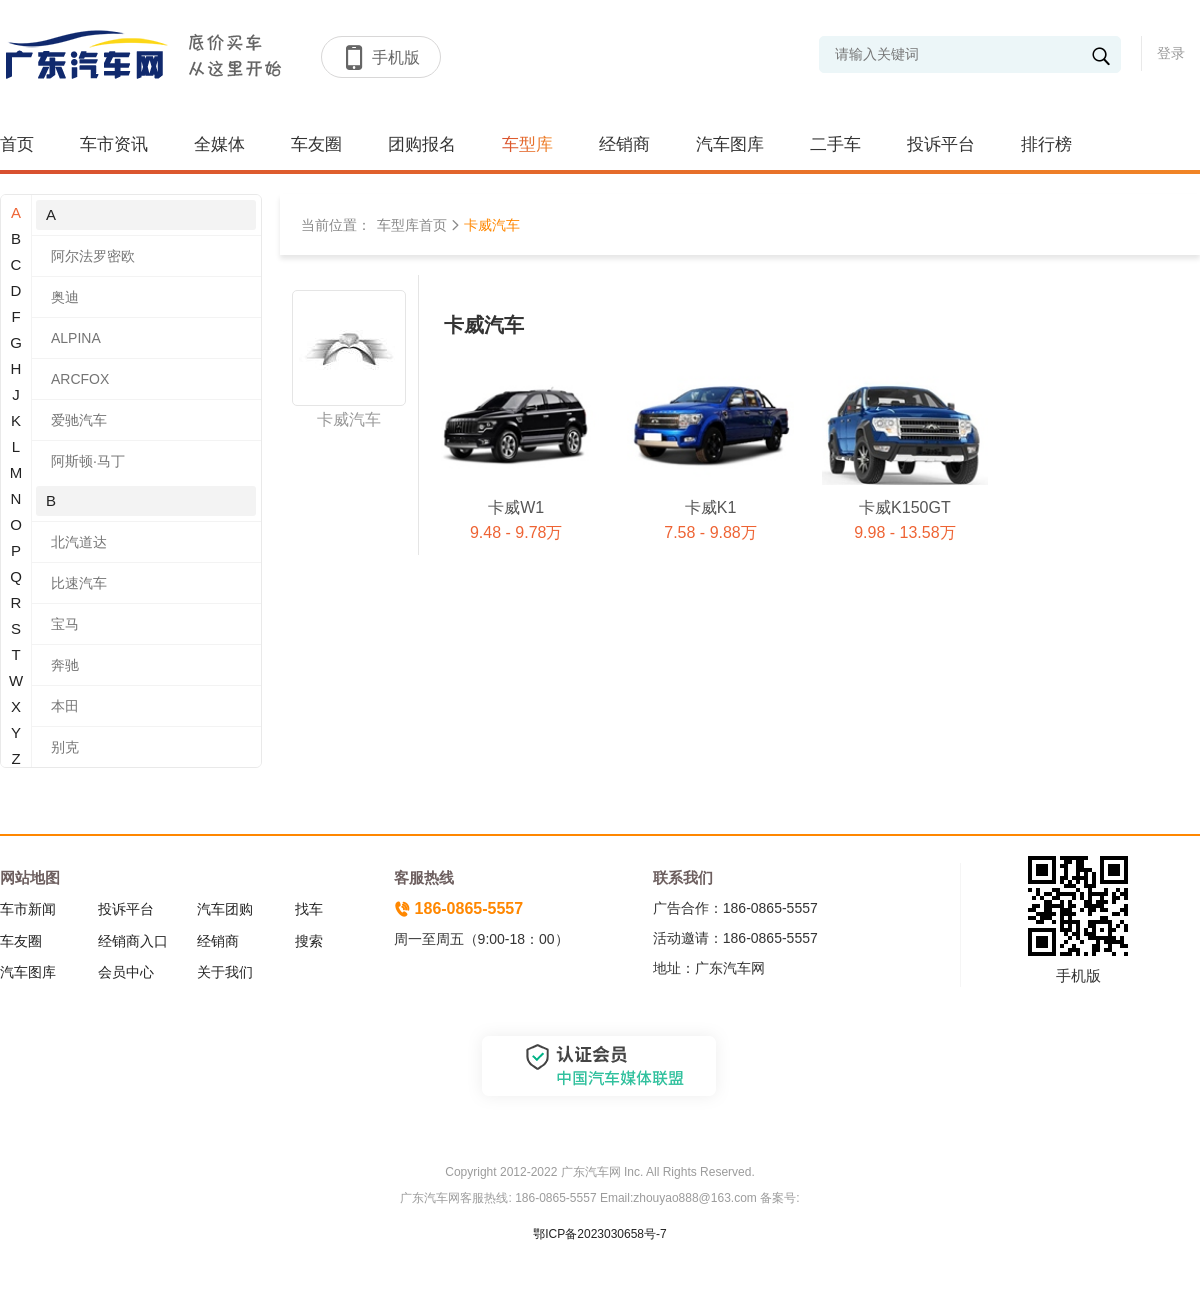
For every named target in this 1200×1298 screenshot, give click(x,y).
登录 (1171, 53)
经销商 (624, 144)
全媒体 (219, 144)
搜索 (309, 941)
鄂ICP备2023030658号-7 (599, 1234)
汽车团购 (225, 909)
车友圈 (316, 144)
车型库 (527, 144)
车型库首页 (412, 225)
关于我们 (225, 972)
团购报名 (422, 144)
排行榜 (1046, 144)
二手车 (835, 144)
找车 (309, 909)
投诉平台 (941, 144)
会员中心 (126, 972)
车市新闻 (28, 909)
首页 (17, 144)
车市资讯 (114, 144)
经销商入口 (133, 941)
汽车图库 (730, 144)
